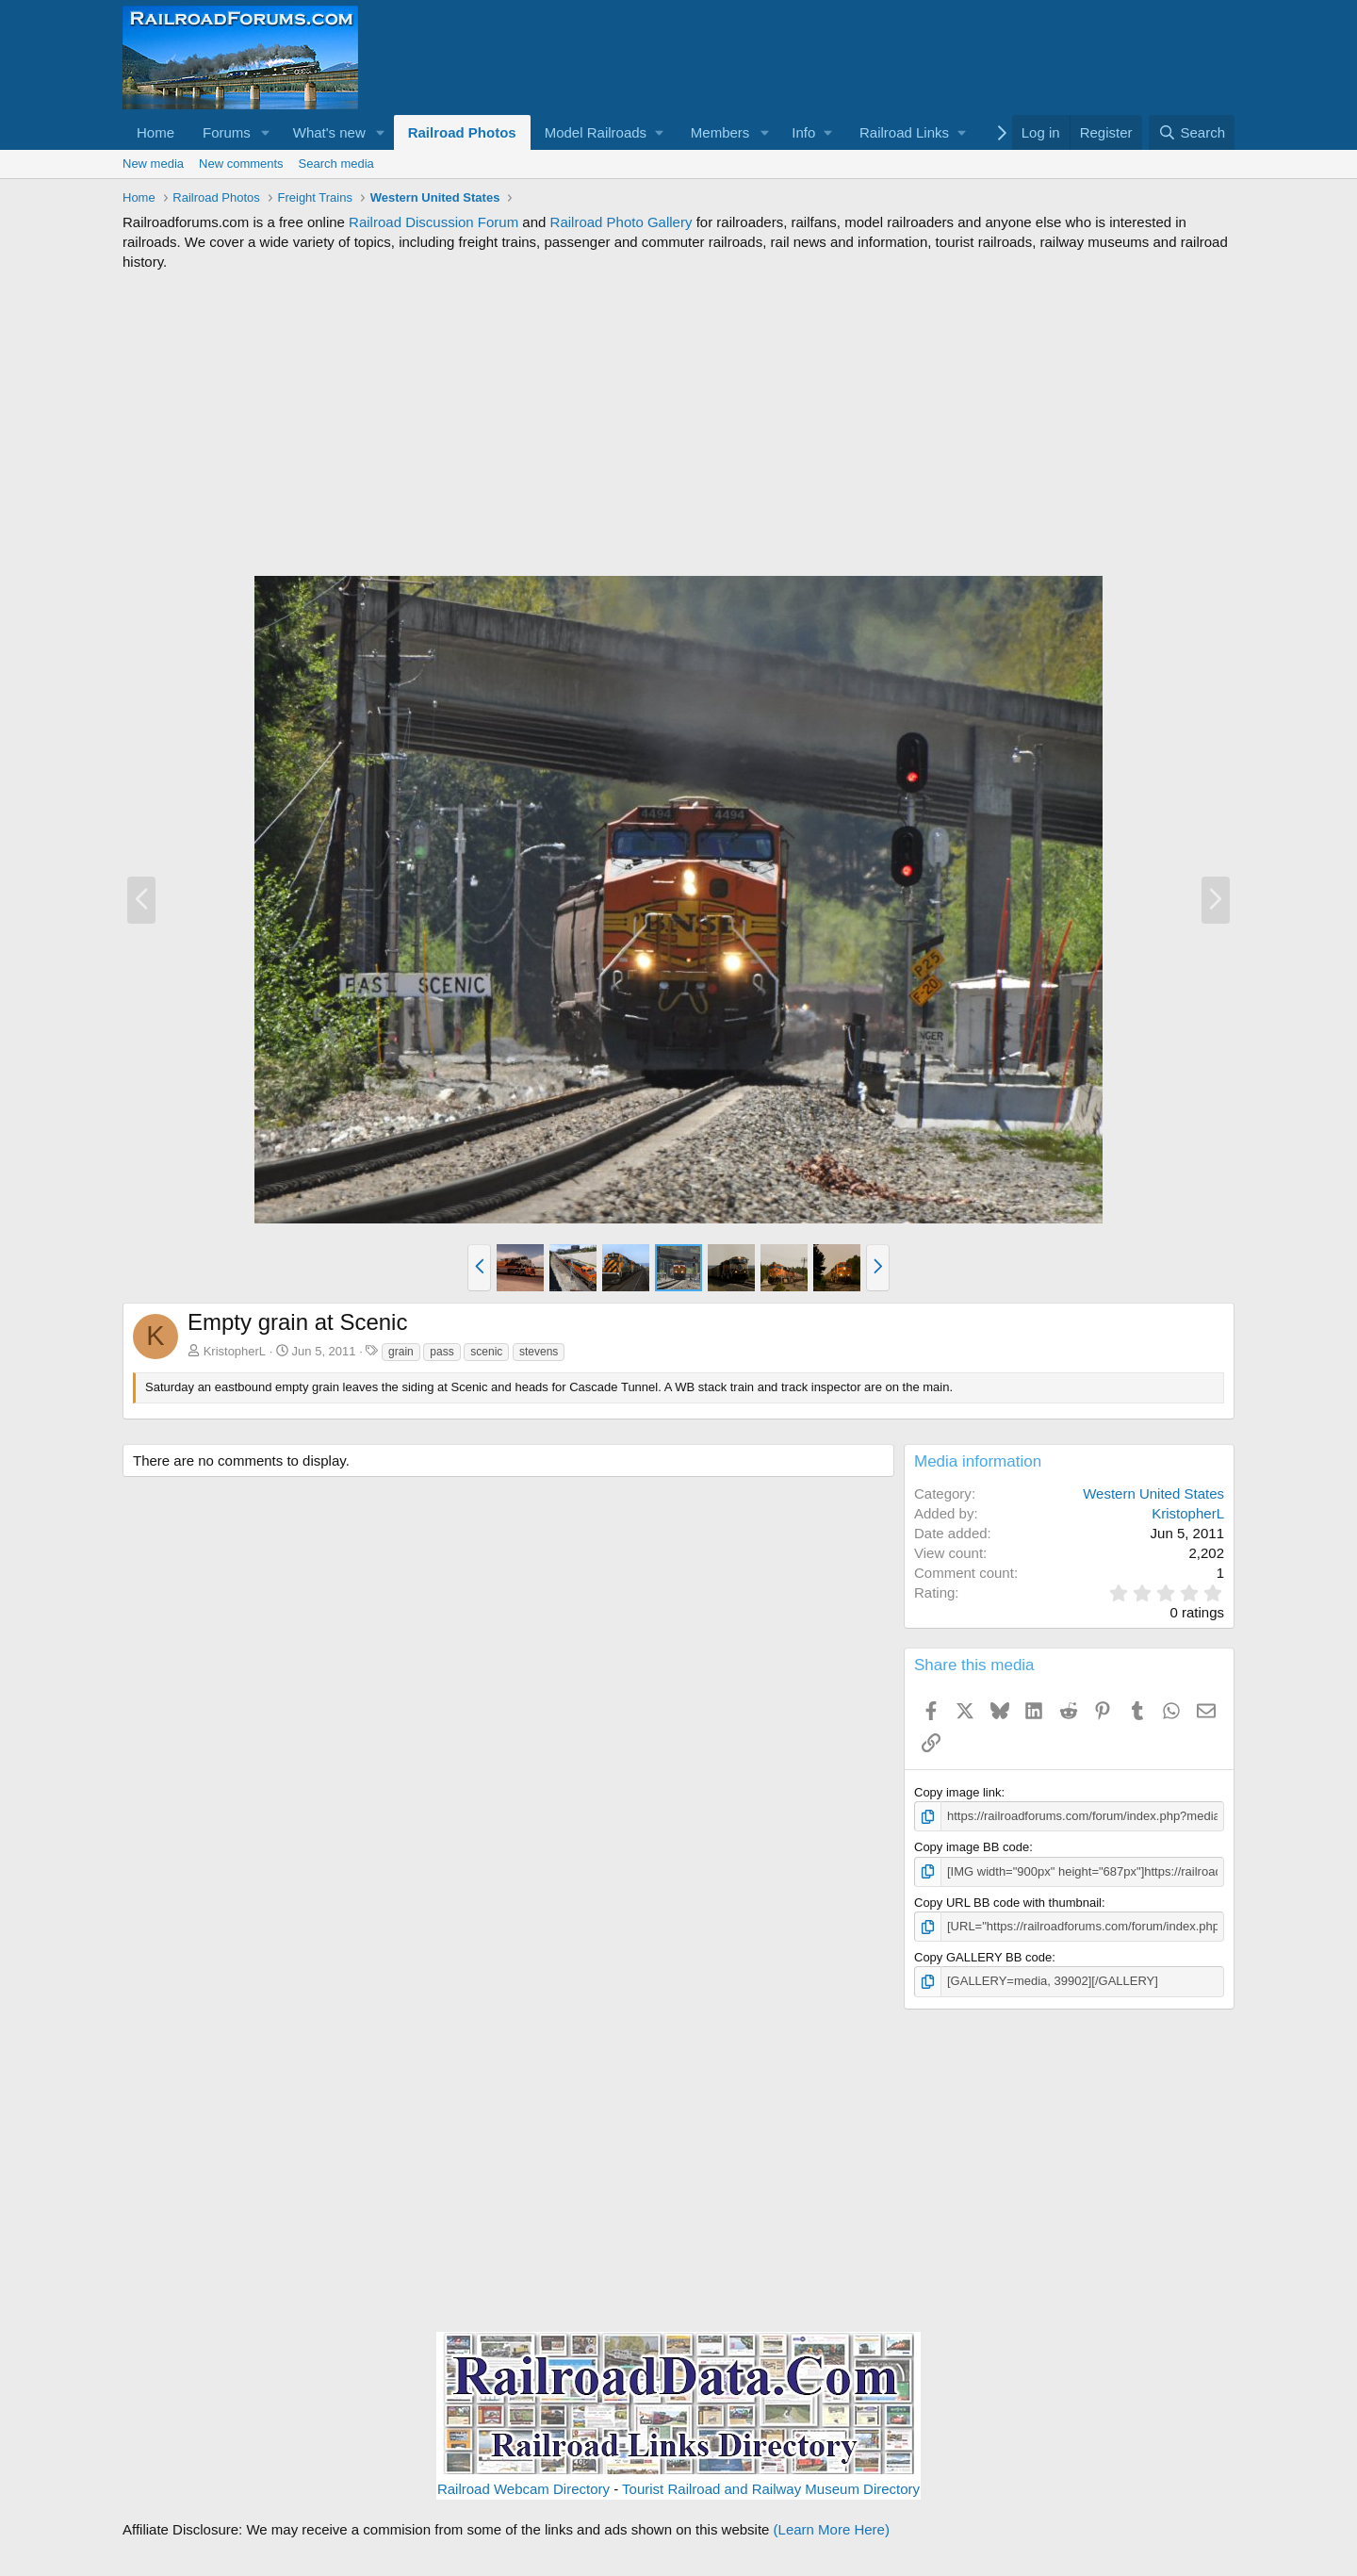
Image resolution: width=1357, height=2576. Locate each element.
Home (155, 132)
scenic (486, 1351)
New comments (241, 163)
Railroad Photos (462, 132)
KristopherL (235, 1351)
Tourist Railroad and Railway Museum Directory (771, 2489)
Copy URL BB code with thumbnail (1008, 1902)
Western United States (1153, 1493)
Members (720, 132)
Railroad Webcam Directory (523, 2489)
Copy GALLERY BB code (983, 1957)
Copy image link (958, 1792)
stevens (538, 1351)
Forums (227, 132)
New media (153, 163)
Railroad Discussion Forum (433, 222)
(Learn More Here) (832, 2529)
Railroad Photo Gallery (621, 222)
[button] (266, 132)
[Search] (1191, 132)
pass (441, 1351)
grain (401, 1351)
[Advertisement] (678, 423)
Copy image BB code (971, 1847)
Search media (336, 163)
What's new (329, 132)
